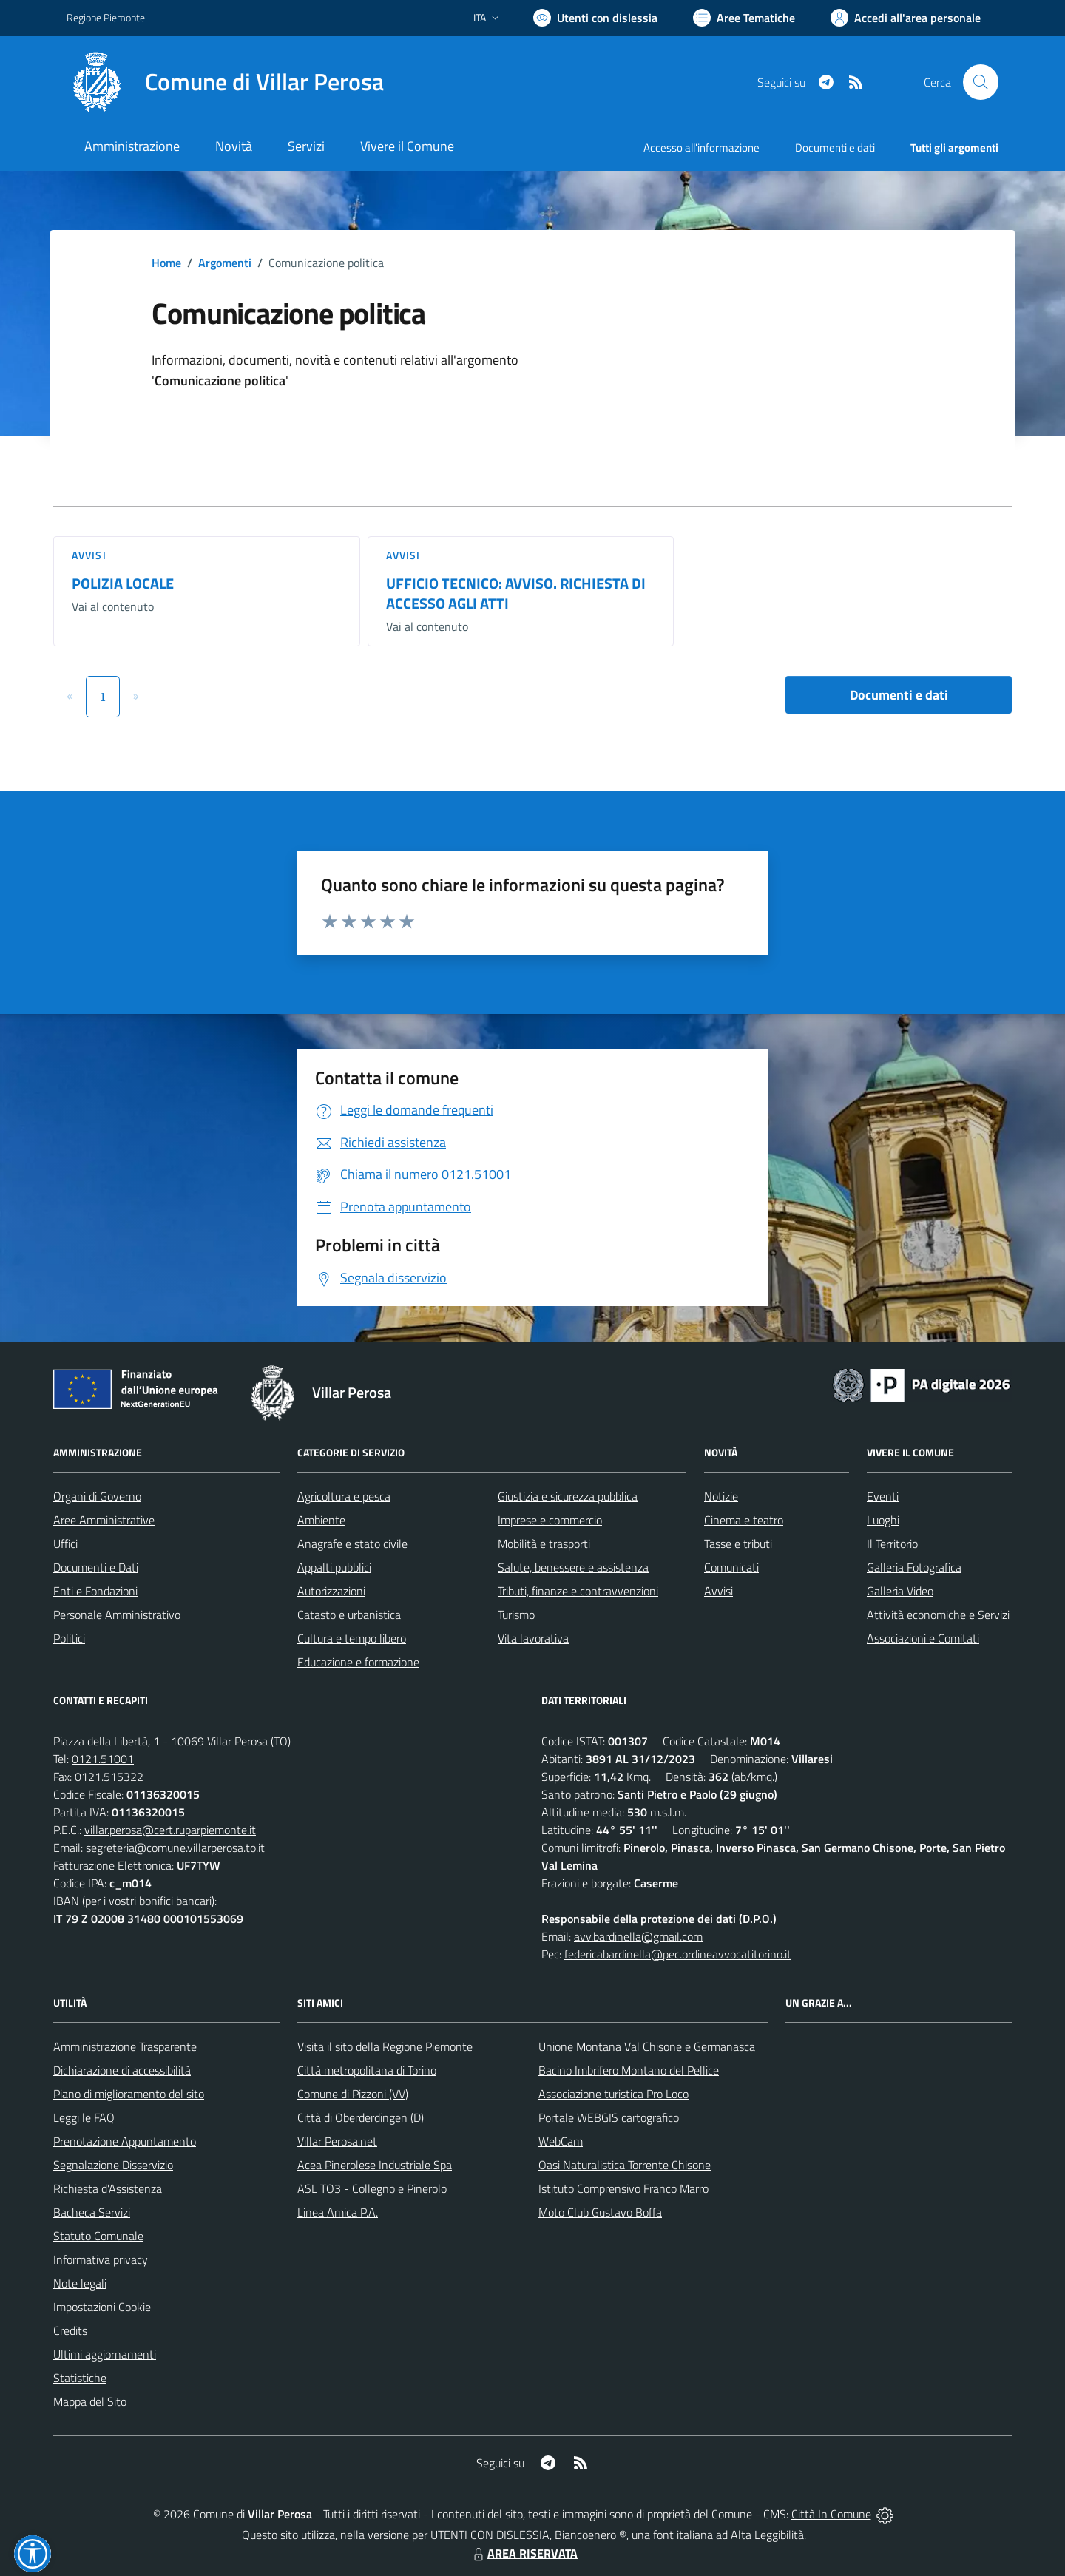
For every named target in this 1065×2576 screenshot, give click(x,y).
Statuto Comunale (98, 2236)
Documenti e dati (899, 695)
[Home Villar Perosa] (225, 82)
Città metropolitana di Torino (366, 2070)
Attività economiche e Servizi (938, 1614)
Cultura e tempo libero (351, 1638)
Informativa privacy (100, 2259)
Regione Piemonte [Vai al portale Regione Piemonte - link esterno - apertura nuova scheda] (106, 17)
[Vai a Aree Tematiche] (744, 18)
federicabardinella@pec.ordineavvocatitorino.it (677, 1954)
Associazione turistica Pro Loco (613, 2094)
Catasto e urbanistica (349, 1614)
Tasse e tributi (738, 1543)
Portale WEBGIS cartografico (608, 2117)
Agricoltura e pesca (343, 1496)
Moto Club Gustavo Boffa (600, 2212)
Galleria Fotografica (914, 1567)
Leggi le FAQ (84, 2117)
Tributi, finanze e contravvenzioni (578, 1591)
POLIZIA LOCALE (123, 583)
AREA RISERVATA (524, 2553)
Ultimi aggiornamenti (104, 2354)
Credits (70, 2330)
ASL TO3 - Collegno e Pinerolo (372, 2188)
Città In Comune (831, 2514)
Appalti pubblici (334, 1567)
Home (166, 262)
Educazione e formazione (358, 1662)
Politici (69, 1638)
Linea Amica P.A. (337, 2212)
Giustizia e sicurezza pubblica (568, 1496)
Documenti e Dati (95, 1567)
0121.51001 (103, 1759)
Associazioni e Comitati (923, 1638)
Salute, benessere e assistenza (573, 1567)
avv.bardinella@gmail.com (638, 1936)
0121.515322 (109, 1776)
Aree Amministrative (104, 1520)
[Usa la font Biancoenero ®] (595, 18)
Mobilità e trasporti (544, 1543)
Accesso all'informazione (701, 147)
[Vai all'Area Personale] (905, 18)
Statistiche (79, 2378)
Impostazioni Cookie (102, 2307)
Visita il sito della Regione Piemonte (385, 2046)
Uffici (65, 1543)
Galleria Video (900, 1591)
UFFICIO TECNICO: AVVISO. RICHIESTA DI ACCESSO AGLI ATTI (516, 593)
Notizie (721, 1496)
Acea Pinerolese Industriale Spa (374, 2165)
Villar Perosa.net (337, 2141)
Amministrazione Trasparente (125, 2046)
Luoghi (883, 1520)
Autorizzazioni (331, 1591)
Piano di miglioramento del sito (128, 2094)
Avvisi (89, 555)
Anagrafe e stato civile (352, 1543)
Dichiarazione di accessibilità (122, 2070)
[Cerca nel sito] (980, 82)
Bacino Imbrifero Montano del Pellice (628, 2070)
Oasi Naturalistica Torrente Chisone (624, 2165)
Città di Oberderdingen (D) (360, 2117)
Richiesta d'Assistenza (107, 2188)
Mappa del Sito (89, 2401)
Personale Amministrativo (116, 1614)
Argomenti (224, 262)
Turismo (516, 1614)
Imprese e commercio (550, 1520)
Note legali (79, 2283)
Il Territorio (892, 1543)
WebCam (560, 2141)
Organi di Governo (97, 1496)
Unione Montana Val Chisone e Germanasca (646, 2046)
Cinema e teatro (743, 1520)
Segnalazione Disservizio (113, 2165)
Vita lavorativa (533, 1638)
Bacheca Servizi (91, 2212)
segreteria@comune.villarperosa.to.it (175, 1847)
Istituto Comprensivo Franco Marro (623, 2188)
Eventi (883, 1496)
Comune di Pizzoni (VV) (352, 2094)
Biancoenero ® (590, 2534)
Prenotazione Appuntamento (124, 2141)
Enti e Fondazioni (95, 1591)
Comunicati (731, 1567)
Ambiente (321, 1520)
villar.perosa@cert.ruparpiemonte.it (170, 1830)
